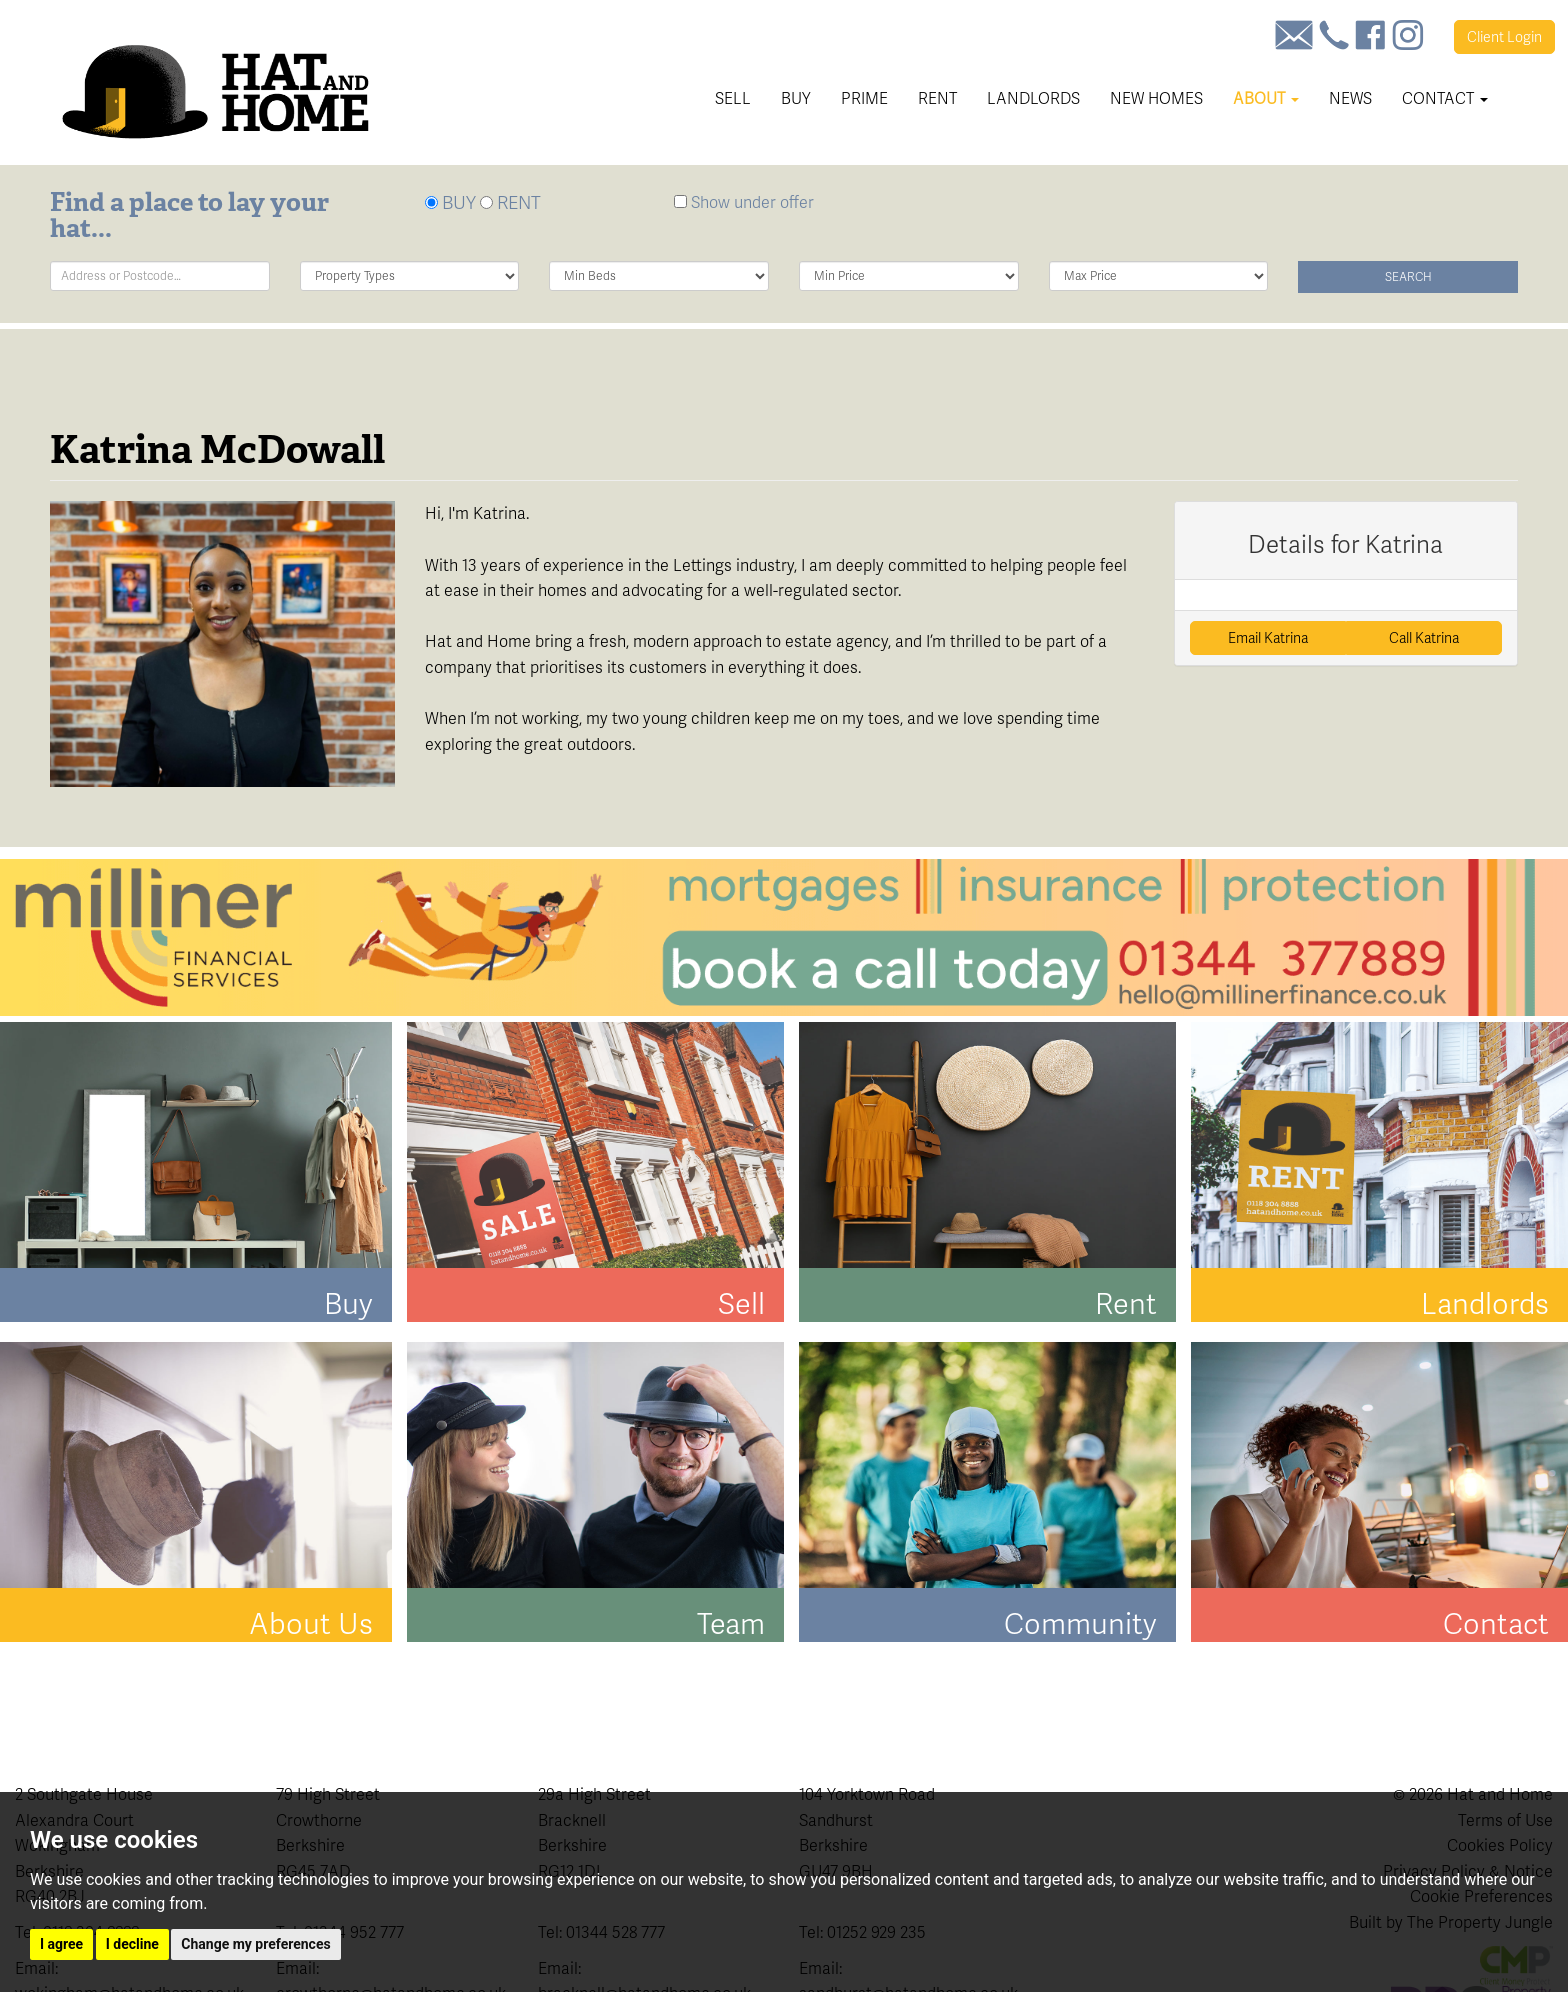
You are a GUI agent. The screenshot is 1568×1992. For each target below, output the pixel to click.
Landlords (1033, 98)
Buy (796, 98)
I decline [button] (132, 1944)
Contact (1445, 98)
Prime (864, 98)
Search (1408, 277)
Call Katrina (1424, 638)
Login (1504, 37)
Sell (733, 98)
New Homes (1156, 98)
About (1266, 98)
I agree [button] (61, 1944)
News (1350, 98)
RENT (510, 202)
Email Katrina (1268, 638)
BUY (450, 202)
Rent (937, 98)
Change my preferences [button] (255, 1944)
